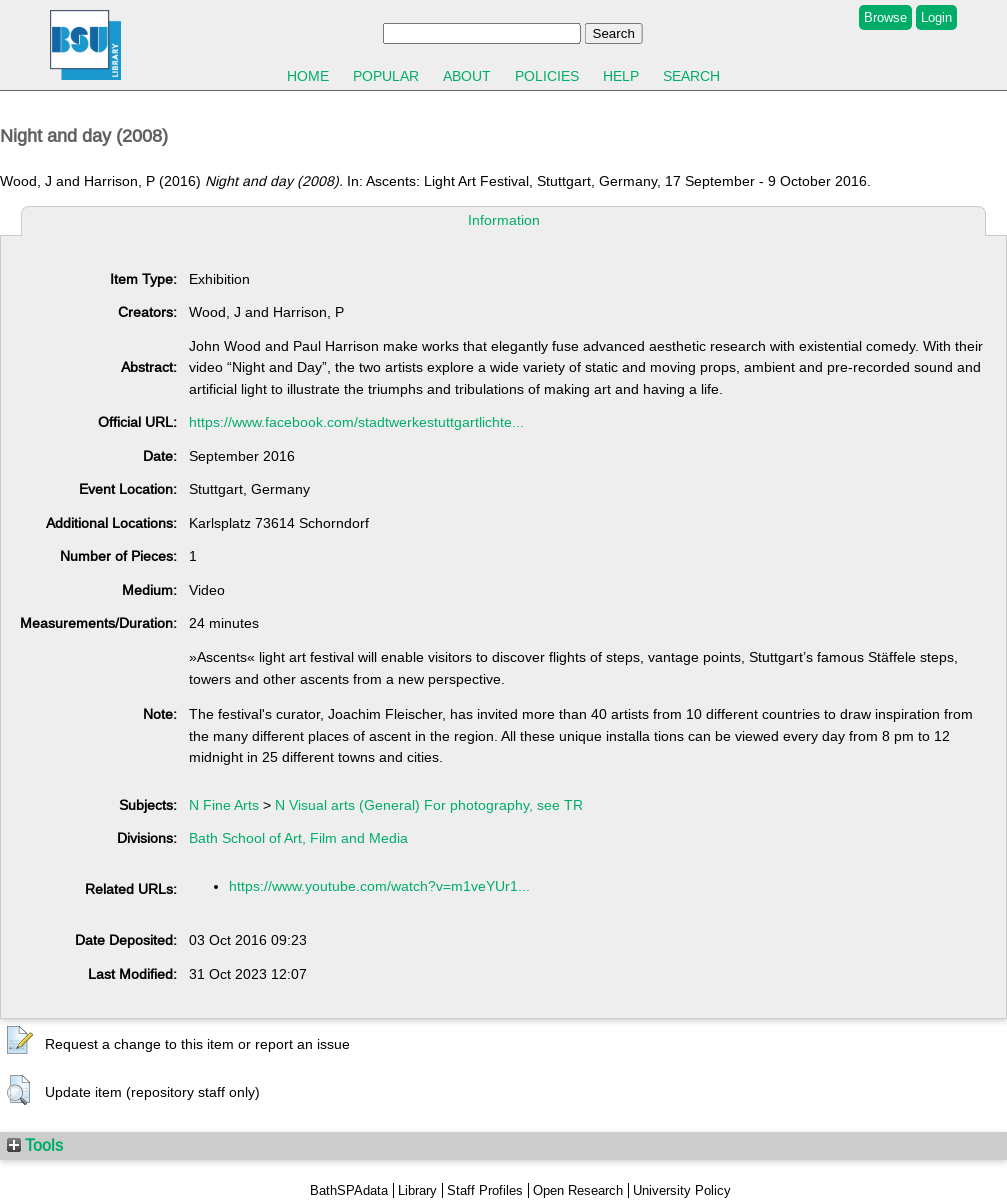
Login (936, 17)
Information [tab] (504, 220)
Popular (386, 76)
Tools (35, 1145)
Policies (547, 76)
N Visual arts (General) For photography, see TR (429, 805)
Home (308, 76)
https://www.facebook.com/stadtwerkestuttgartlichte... (356, 422)
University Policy (682, 1190)
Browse (885, 17)
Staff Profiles (485, 1190)
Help (621, 76)
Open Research (578, 1190)
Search (691, 76)
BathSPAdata (349, 1190)
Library (417, 1190)
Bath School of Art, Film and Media (298, 838)
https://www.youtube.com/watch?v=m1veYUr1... (379, 886)
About (467, 76)
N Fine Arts (224, 805)
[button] (20, 1041)
